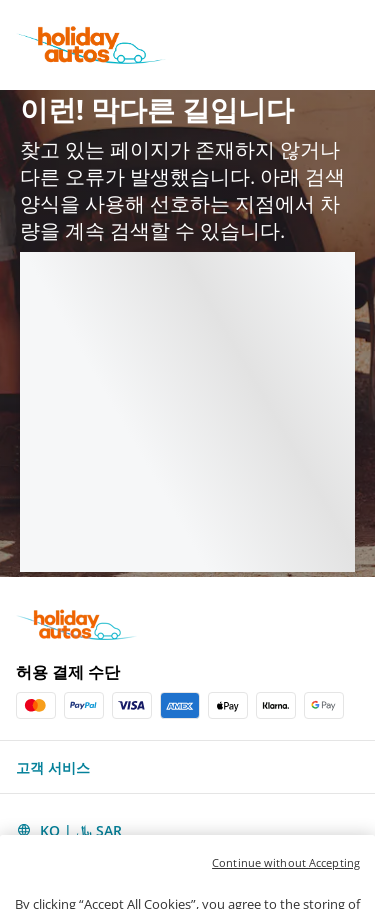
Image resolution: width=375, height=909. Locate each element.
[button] (187, 767)
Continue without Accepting (286, 883)
